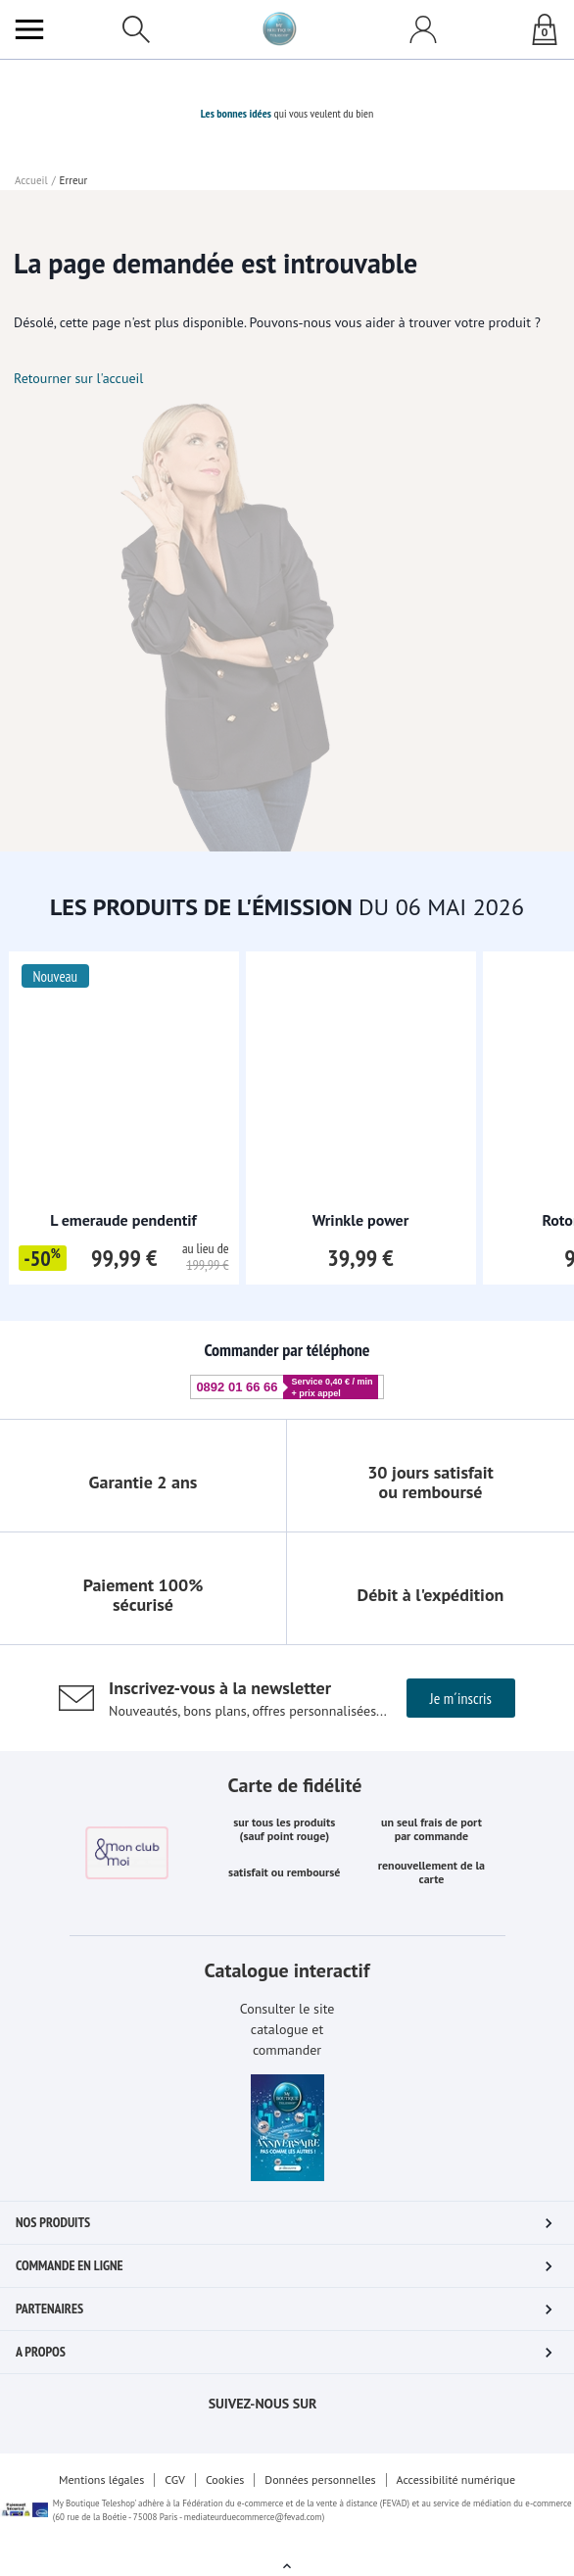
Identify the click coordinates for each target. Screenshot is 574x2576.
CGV (175, 2479)
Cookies (225, 2479)
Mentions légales (101, 2479)
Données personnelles (319, 2479)
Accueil (31, 180)
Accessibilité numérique (456, 2479)
